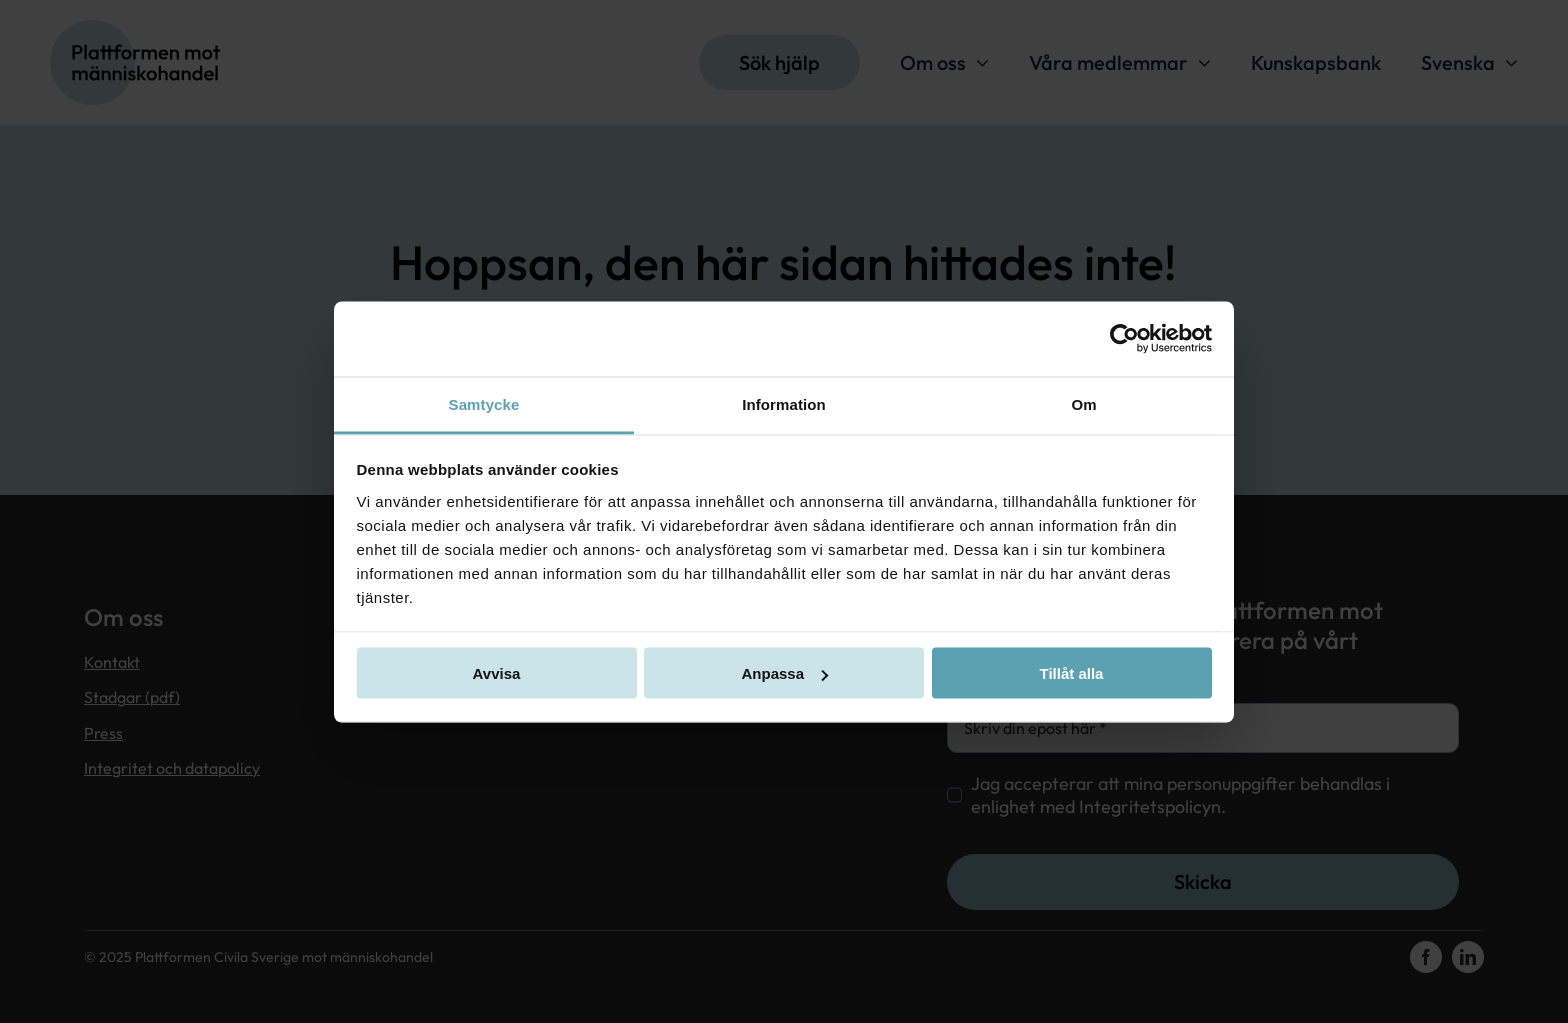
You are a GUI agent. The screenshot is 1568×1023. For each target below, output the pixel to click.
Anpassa (784, 673)
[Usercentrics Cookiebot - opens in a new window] (1124, 339)
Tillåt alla (1072, 673)
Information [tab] (784, 403)
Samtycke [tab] (484, 403)
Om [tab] (1083, 403)
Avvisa (497, 673)
